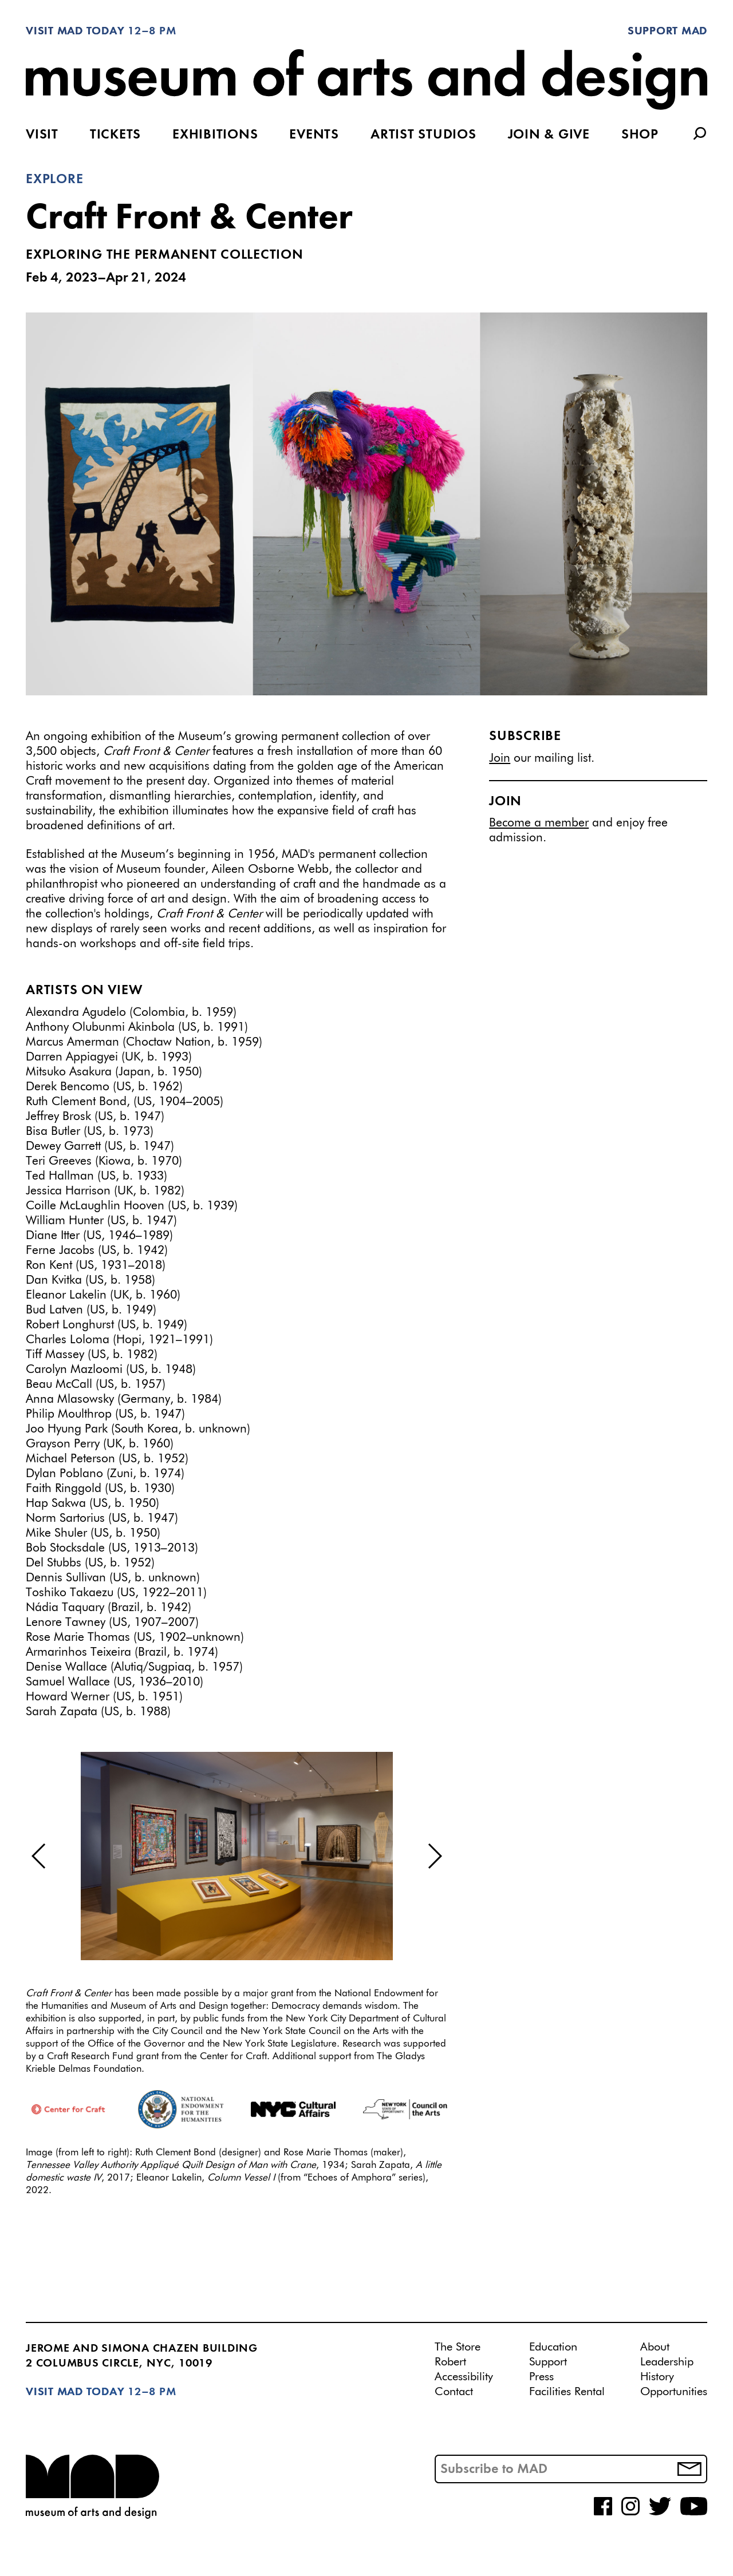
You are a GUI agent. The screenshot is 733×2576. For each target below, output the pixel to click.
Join (499, 759)
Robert (450, 2362)
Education (553, 2347)
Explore (54, 180)
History (657, 2377)
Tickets (115, 135)
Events (314, 135)
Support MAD (667, 31)
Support (548, 2362)
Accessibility (464, 2377)
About (654, 2347)
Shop (640, 135)
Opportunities (673, 2391)
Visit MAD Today (75, 31)
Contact (454, 2391)
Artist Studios (423, 135)
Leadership (666, 2362)
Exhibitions (215, 135)
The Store (457, 2347)
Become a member (539, 823)
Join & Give (549, 135)
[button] (39, 1856)
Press (541, 2377)
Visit (42, 135)
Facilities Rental (567, 2391)
